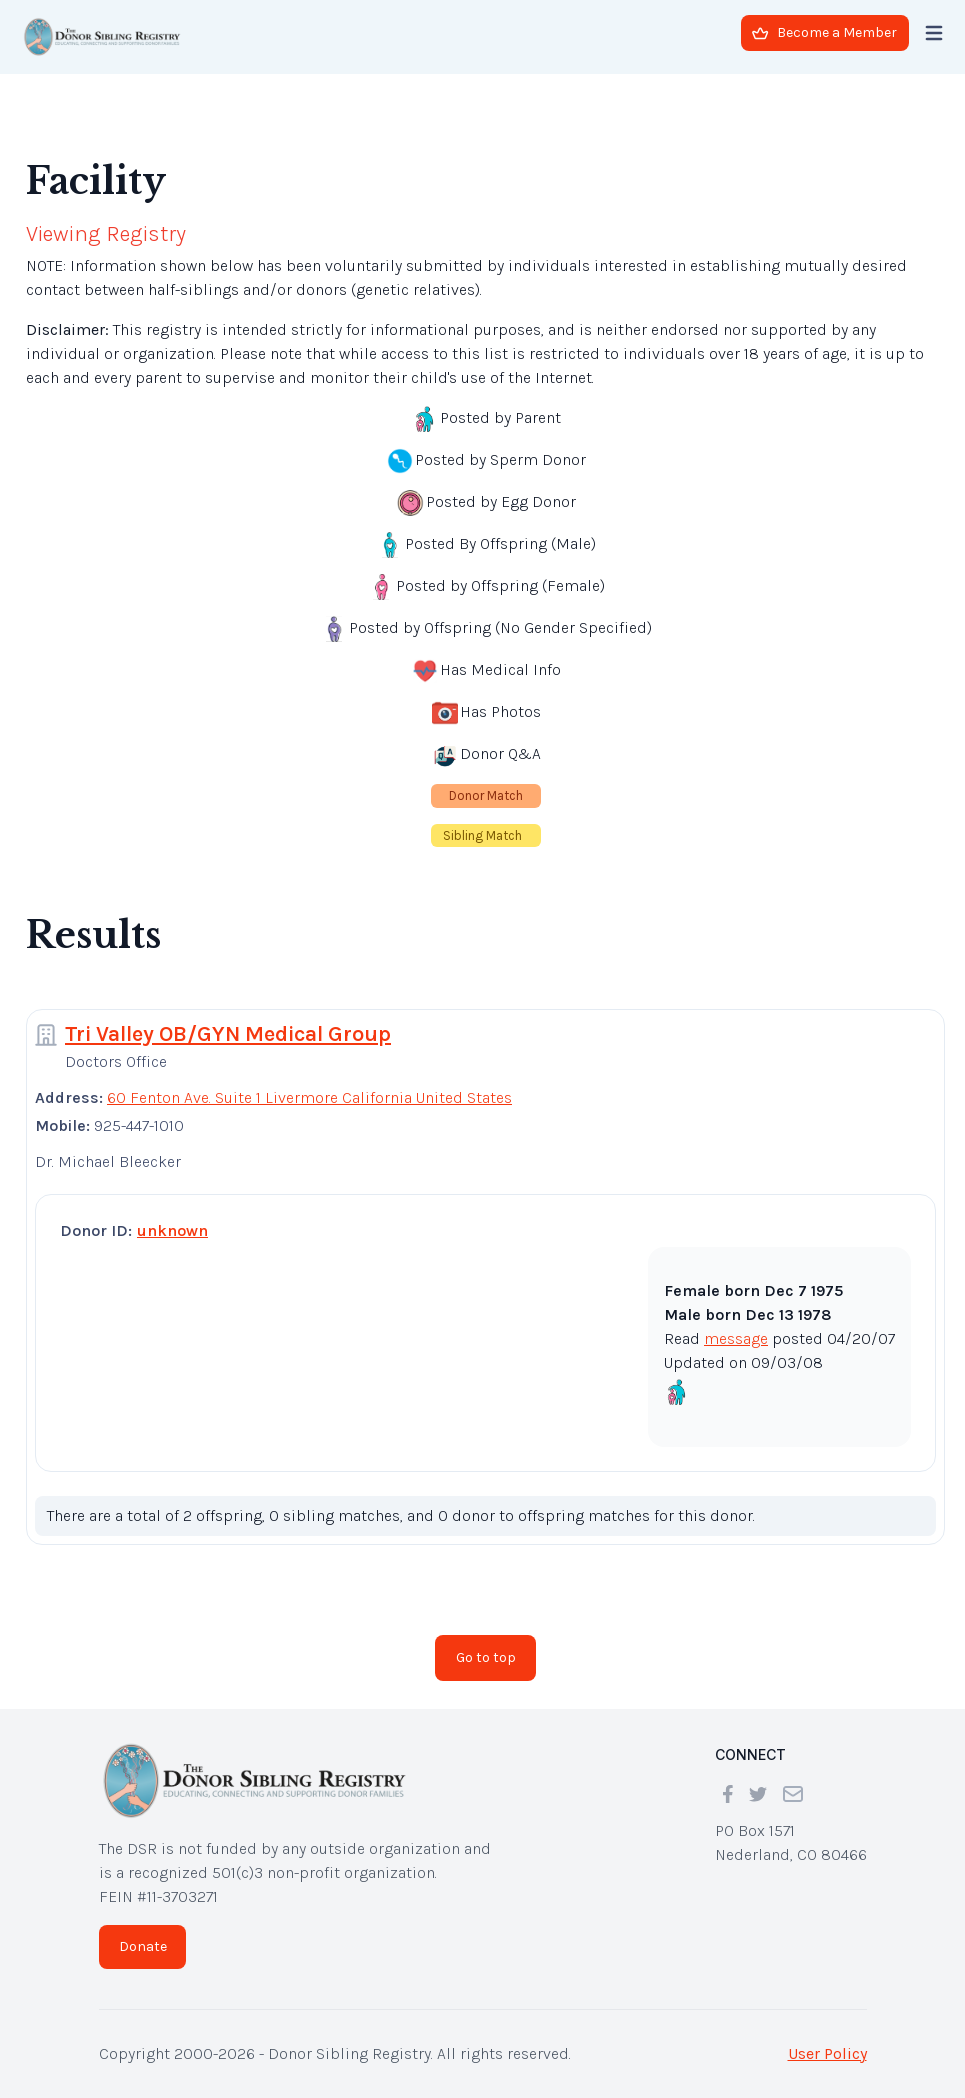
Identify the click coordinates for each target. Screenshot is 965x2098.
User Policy (827, 2053)
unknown (172, 1230)
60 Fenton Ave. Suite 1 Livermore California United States (309, 1097)
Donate (143, 1946)
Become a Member (824, 32)
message (736, 1338)
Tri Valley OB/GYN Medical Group (228, 1034)
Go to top (486, 1657)
